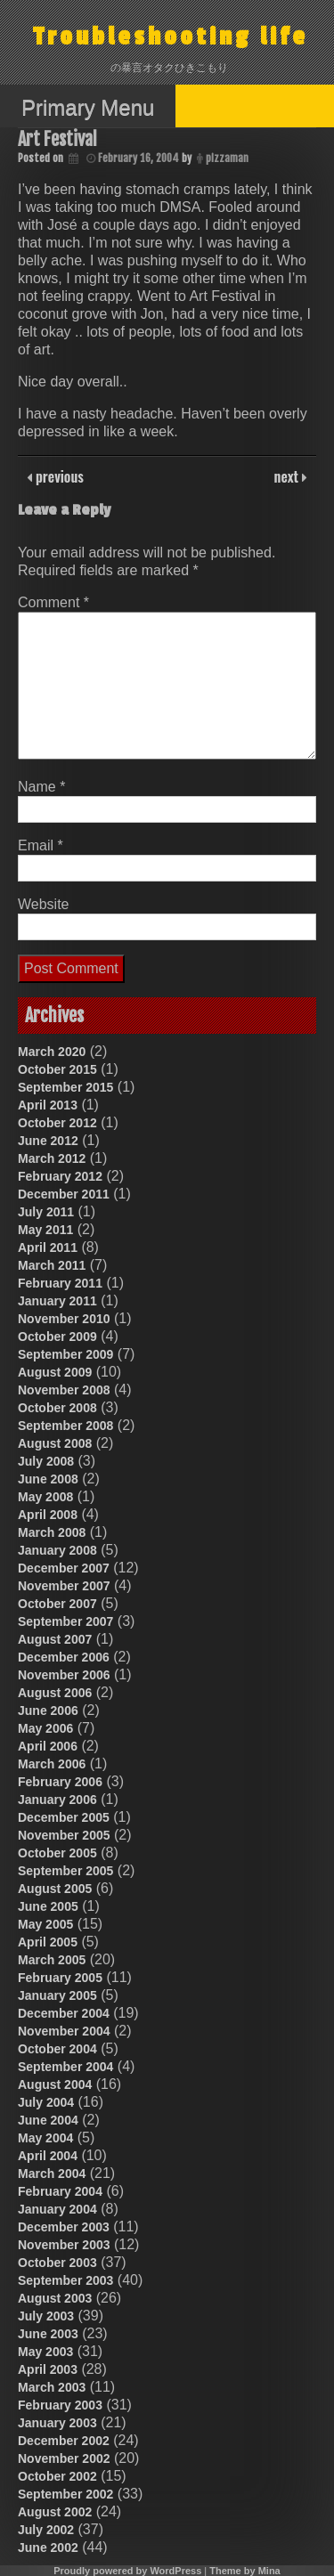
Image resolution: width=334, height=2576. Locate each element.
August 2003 (55, 2298)
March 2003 (52, 2387)
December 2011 (64, 1194)
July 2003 (46, 2316)
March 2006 (52, 1764)
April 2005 (47, 1942)
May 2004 (45, 2138)
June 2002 (48, 2547)
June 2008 (48, 1479)
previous (58, 476)
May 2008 (45, 1497)
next (288, 476)
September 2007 (65, 1621)
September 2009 (65, 1354)
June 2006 (48, 1710)
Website (43, 904)
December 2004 (64, 2013)
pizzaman (227, 158)
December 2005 (64, 1817)
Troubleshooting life (170, 37)
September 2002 (65, 2494)
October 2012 (57, 1123)
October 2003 (57, 2262)
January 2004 (57, 2209)
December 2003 (64, 2227)
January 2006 (57, 1799)
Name (41, 786)
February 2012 (60, 1176)
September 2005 (65, 1871)
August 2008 (55, 1443)
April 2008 (47, 1514)
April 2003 (47, 2369)
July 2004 (46, 2102)
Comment (53, 602)
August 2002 (55, 2512)
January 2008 (57, 1550)
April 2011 (47, 1247)
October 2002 (57, 2476)
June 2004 (48, 2120)
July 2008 (46, 1461)
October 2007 (57, 1604)
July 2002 (46, 2530)
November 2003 (64, 2245)
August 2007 (55, 1639)
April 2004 (47, 2156)
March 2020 (52, 1051)
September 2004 (65, 2067)
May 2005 (45, 1924)
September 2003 (65, 2280)
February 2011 (60, 1283)
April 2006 (47, 1746)
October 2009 (57, 1336)
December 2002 (64, 2441)
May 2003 (45, 2351)
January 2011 (57, 1301)
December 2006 (64, 1657)
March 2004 (52, 2173)
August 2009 (55, 1372)
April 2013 (47, 1105)
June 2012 (48, 1141)
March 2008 (52, 1532)
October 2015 (57, 1069)
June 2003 (48, 2334)
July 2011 (46, 1212)
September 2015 (65, 1087)
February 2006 (60, 1782)
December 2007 (64, 1568)
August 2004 (55, 2084)
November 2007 (64, 1586)
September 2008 (65, 1425)
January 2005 (57, 1995)
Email (40, 845)
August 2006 (55, 1693)
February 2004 (60, 2191)
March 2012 (52, 1158)
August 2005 (55, 1888)
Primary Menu (87, 107)
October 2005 (57, 1853)
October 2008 (57, 1408)
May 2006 (45, 1728)
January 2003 (57, 2423)
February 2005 (60, 1978)
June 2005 (48, 1906)
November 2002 (64, 2458)
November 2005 (64, 1835)
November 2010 (64, 1319)
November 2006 (64, 1675)
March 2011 (52, 1265)
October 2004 (57, 2049)
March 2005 (52, 1960)
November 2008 (64, 1390)
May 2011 (45, 1230)
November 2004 (64, 2031)
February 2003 (60, 2405)
